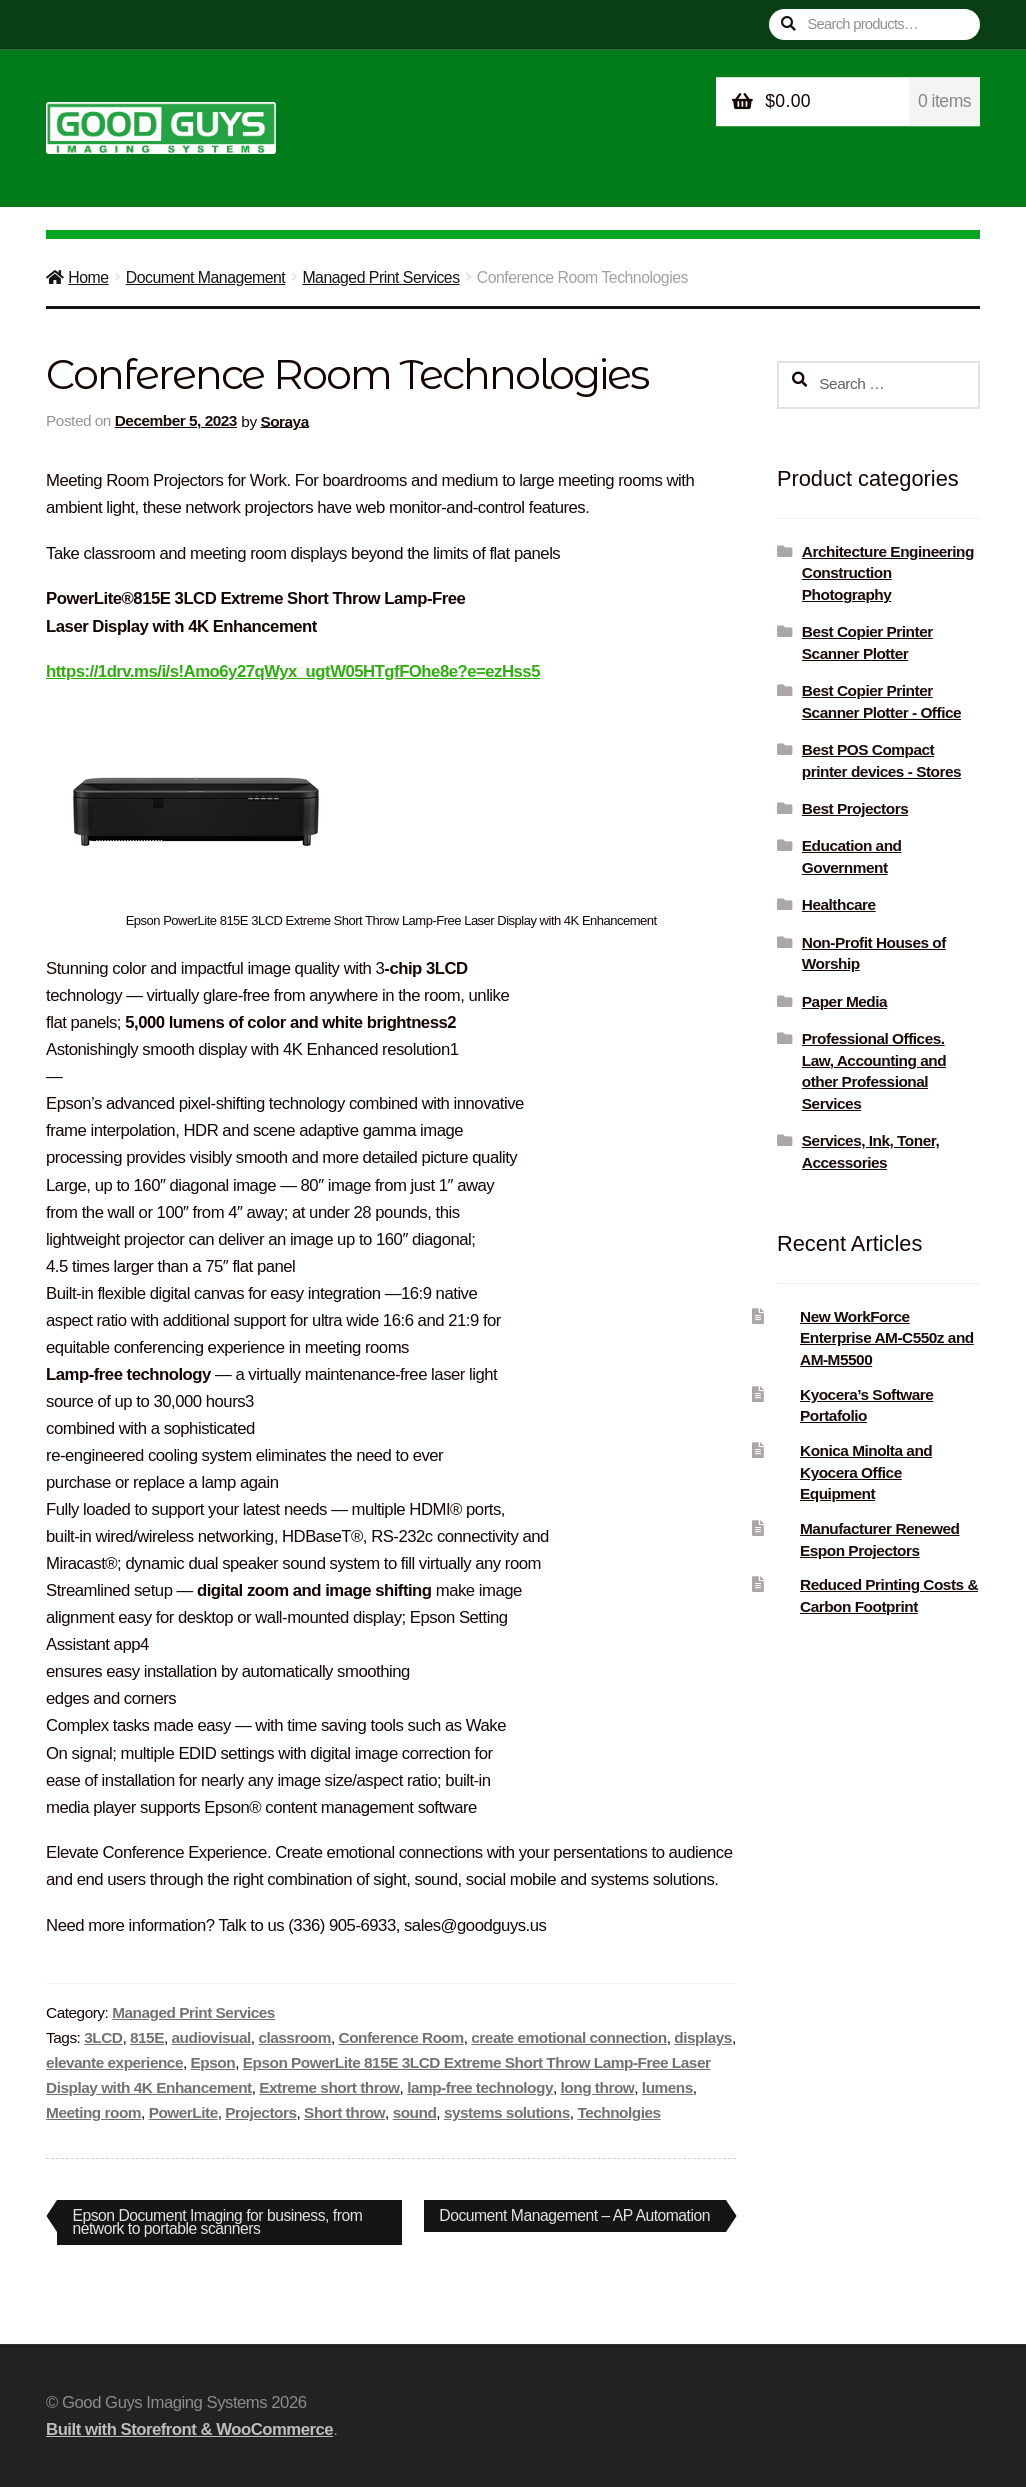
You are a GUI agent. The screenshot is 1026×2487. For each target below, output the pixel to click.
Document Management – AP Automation (573, 2219)
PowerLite (183, 2112)
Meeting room (93, 2112)
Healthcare (839, 904)
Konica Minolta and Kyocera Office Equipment (866, 1472)
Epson (213, 2062)
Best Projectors (855, 808)
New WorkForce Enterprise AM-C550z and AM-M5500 (887, 1338)
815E (147, 2037)
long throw (598, 2087)
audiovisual (211, 2037)
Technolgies (618, 2112)
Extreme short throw (329, 2087)
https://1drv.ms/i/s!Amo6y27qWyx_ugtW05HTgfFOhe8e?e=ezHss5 (293, 671)
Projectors (260, 2112)
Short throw (344, 2112)
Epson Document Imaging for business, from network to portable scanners (218, 2221)
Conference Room (401, 2037)
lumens (667, 2087)
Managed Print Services (380, 277)
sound (415, 2112)
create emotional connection (568, 2037)
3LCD (103, 2037)
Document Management (206, 277)
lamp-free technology (480, 2087)
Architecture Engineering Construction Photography (888, 573)
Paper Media (844, 1001)
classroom (294, 2037)
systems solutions (507, 2112)
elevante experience (114, 2062)
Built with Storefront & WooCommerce (189, 2429)
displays (703, 2037)
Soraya (284, 420)
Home (88, 277)
